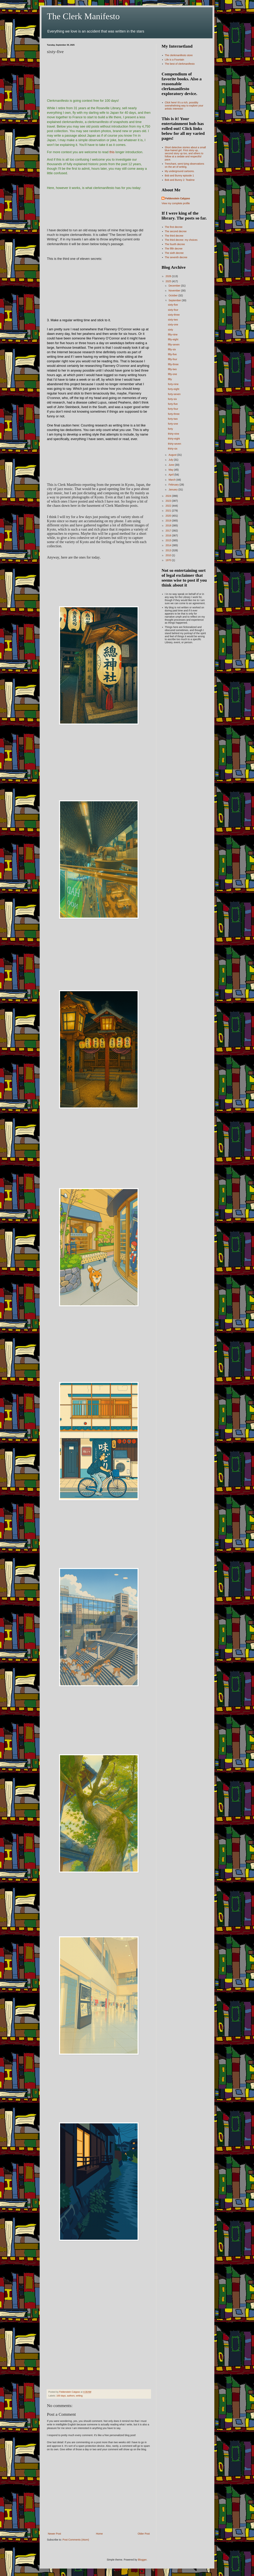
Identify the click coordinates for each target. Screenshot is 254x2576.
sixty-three (174, 314)
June (171, 464)
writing (79, 2395)
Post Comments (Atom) (76, 2539)
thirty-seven (174, 443)
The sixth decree (174, 252)
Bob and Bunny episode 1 (179, 175)
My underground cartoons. (180, 171)
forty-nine (173, 384)
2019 (169, 520)
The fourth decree (175, 244)
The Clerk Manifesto (83, 16)
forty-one (173, 423)
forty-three (174, 413)
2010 (169, 555)
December (174, 285)
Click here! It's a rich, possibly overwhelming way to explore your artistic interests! (184, 105)
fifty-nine (173, 334)
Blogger (142, 2559)
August (172, 454)
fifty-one (172, 374)
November (174, 290)
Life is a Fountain (174, 59)
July (171, 459)
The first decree (173, 226)
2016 (169, 535)
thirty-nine (173, 433)
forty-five (173, 403)
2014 (169, 545)
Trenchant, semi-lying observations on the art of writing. (184, 165)
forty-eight (173, 389)
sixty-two (173, 319)
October (173, 295)
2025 (169, 281)
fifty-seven (174, 344)
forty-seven (174, 394)
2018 (169, 525)
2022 (169, 505)
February (173, 484)
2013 (169, 550)
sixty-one (173, 324)
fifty (170, 379)
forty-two (173, 418)
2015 (169, 540)
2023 (169, 500)
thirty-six (172, 448)
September (175, 300)
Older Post (144, 2533)
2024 (169, 495)
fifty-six (172, 349)
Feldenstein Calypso (177, 198)
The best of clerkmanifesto (180, 63)
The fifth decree (173, 248)
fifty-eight (173, 339)
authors (71, 2395)
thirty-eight (174, 438)
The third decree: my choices (181, 239)
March (172, 479)
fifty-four (172, 359)
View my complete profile (176, 203)
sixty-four (173, 309)
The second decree (176, 231)
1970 (169, 560)
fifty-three (173, 364)
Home (99, 2533)
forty (170, 428)
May (171, 469)
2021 (169, 510)
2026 (169, 276)
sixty (170, 329)
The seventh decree (176, 257)
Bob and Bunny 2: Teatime (180, 179)
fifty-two (172, 369)
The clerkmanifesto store (179, 55)
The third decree (174, 235)
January (173, 489)
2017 (169, 530)
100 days (61, 2395)
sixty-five (173, 304)
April (171, 474)
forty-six (172, 399)
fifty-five (172, 354)
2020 (169, 515)
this (111, 152)
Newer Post (54, 2533)
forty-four (173, 408)
